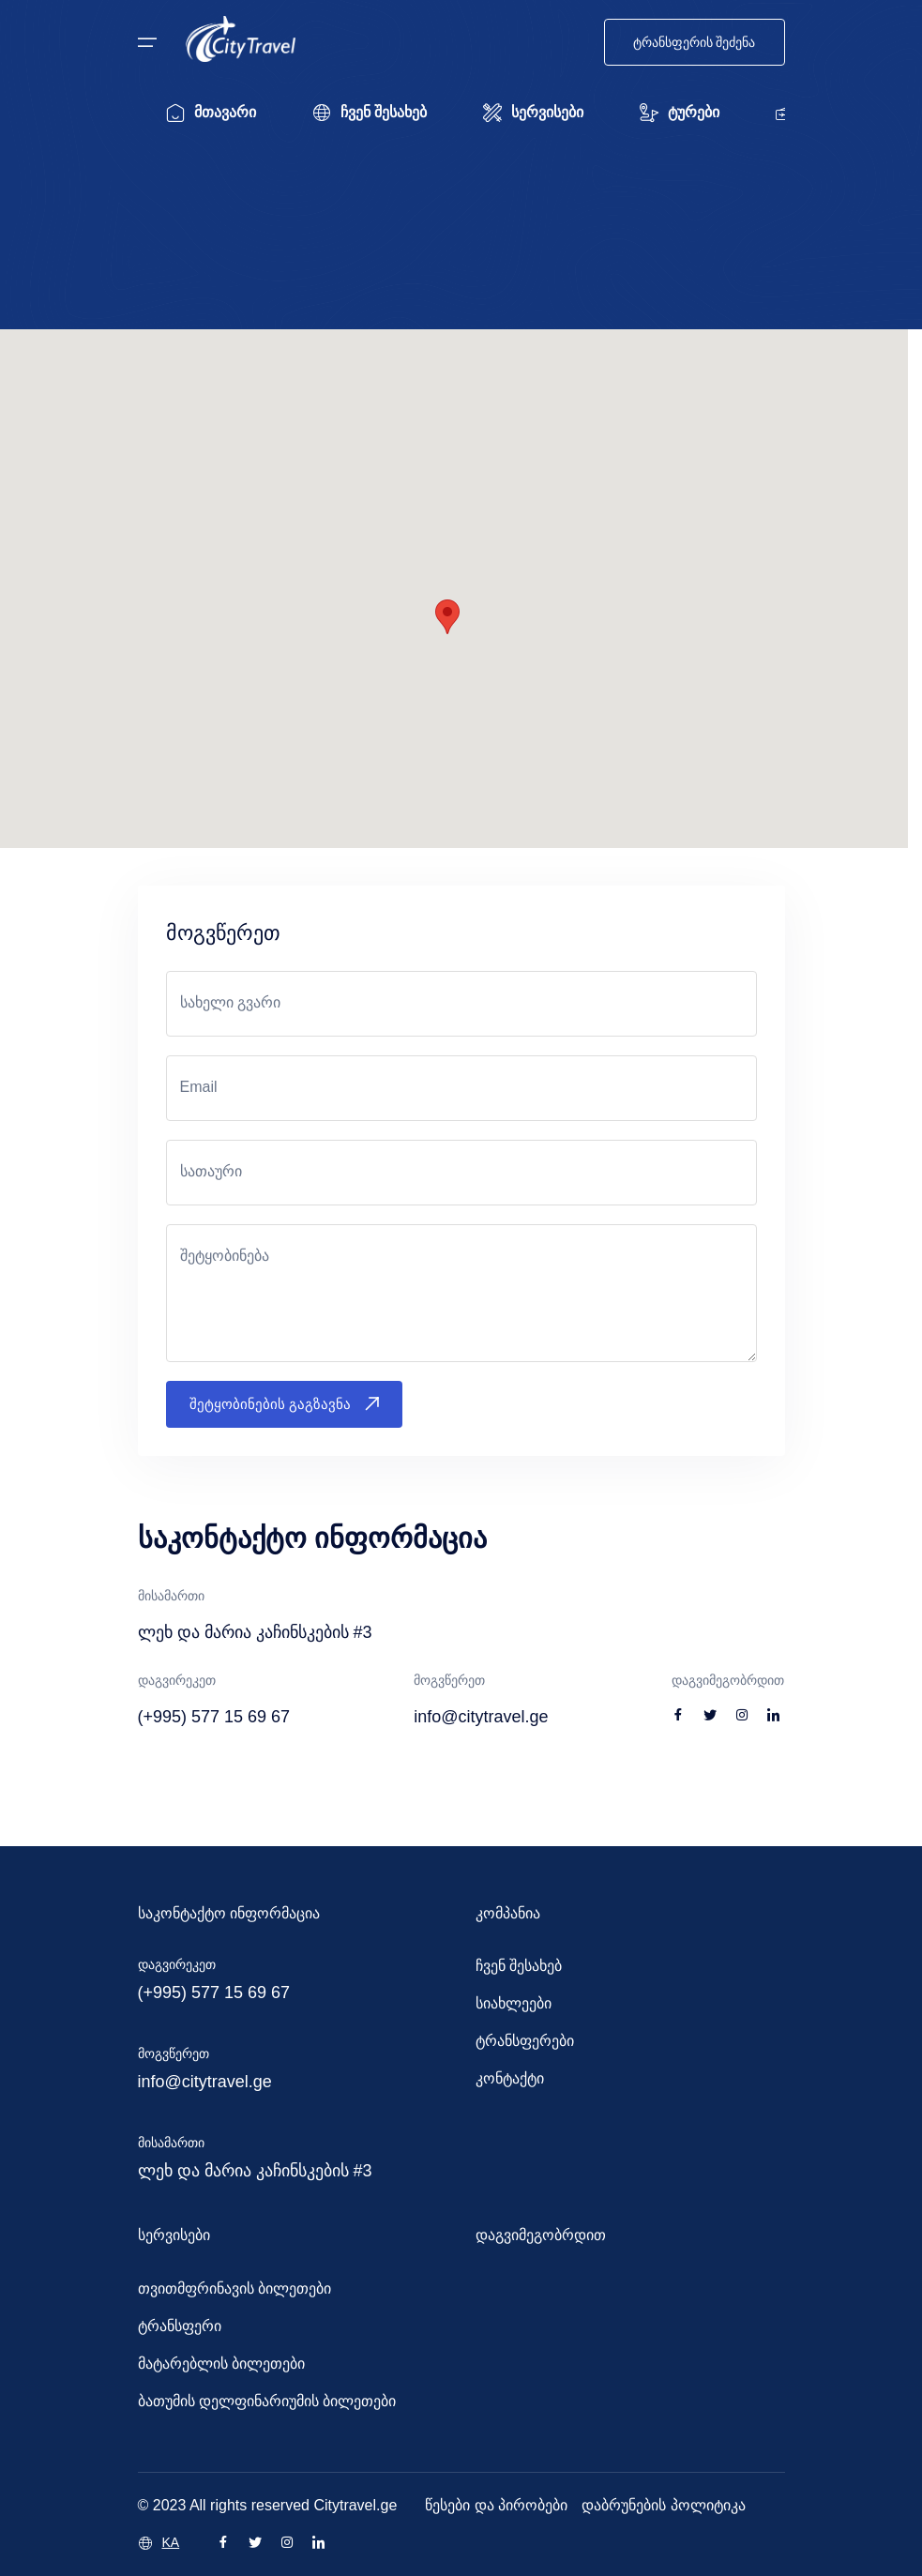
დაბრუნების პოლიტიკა (663, 2505)
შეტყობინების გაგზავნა (284, 1404)
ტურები (679, 112)
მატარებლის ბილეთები (221, 2363)
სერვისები (533, 112)
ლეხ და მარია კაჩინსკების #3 (255, 2170)
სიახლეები (514, 2003)
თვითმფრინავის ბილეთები (234, 2288)
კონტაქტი (510, 2078)
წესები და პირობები (496, 2505)
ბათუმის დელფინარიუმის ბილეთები (267, 2401)
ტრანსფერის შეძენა (694, 42)
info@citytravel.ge (205, 2081)
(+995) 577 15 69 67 (214, 1992)
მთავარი (211, 112)
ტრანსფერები (525, 2041)
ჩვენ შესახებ (369, 112)
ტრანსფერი (179, 2326)
